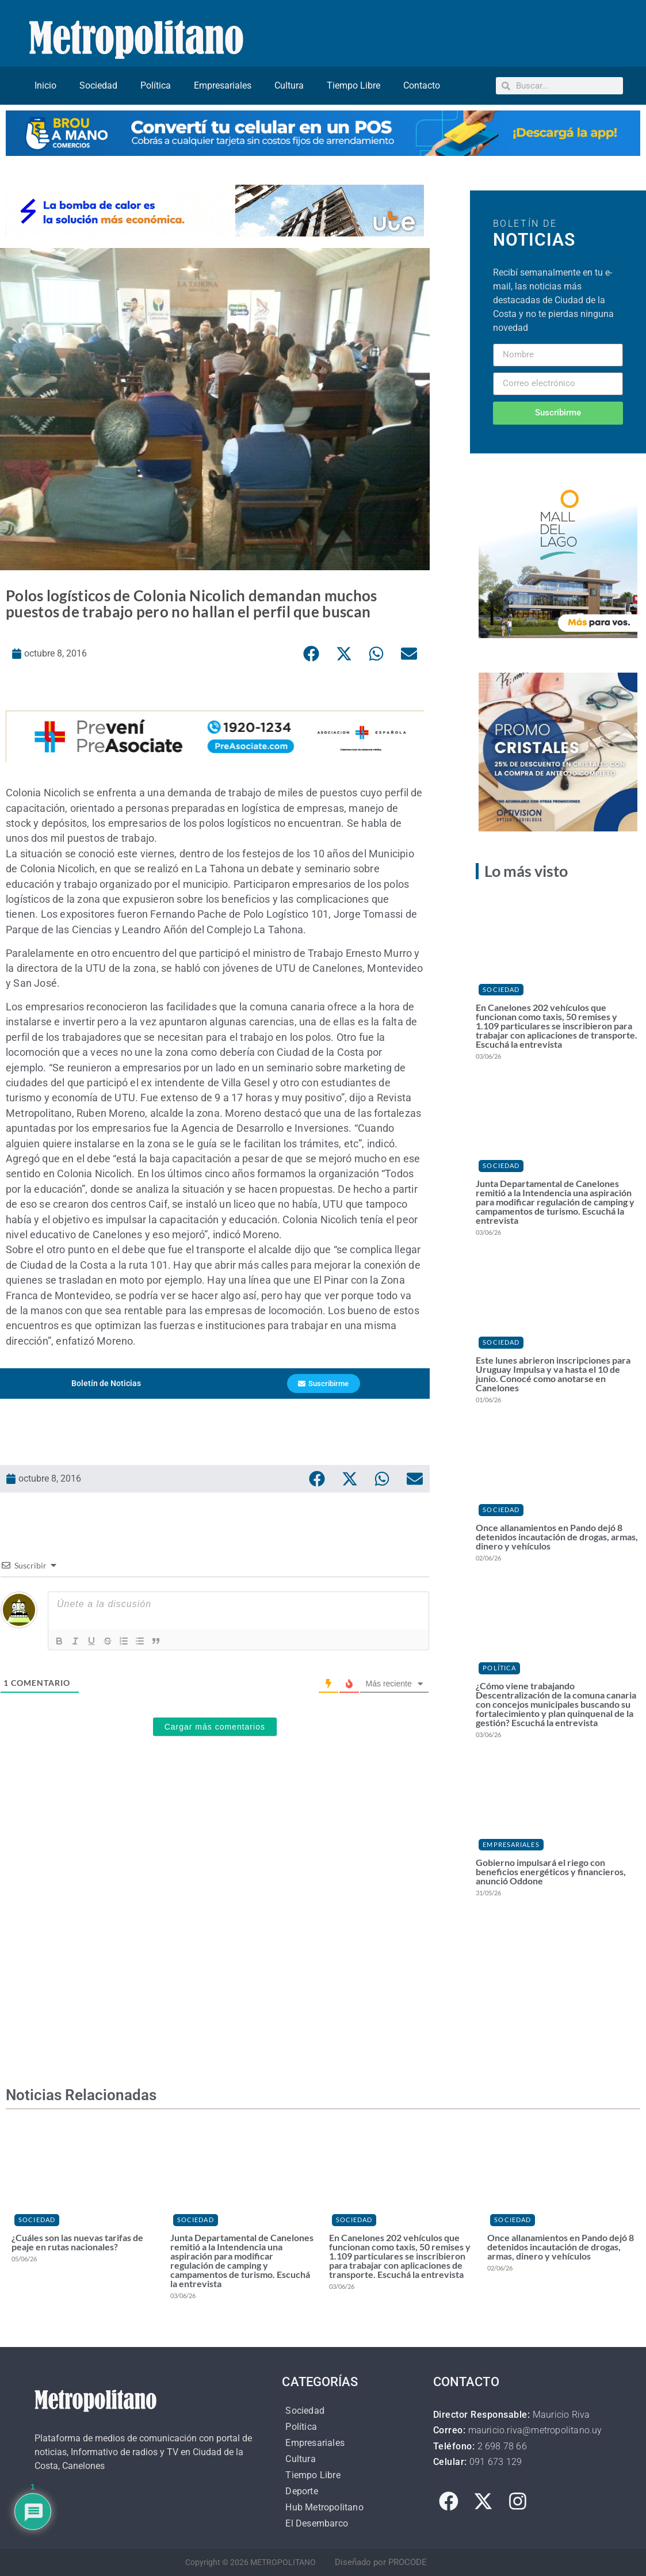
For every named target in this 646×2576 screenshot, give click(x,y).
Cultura (289, 85)
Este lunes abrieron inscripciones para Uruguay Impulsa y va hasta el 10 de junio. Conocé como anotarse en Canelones (553, 1373)
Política (155, 85)
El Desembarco (316, 2523)
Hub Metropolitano (324, 2507)
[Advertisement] (215, 1902)
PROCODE (407, 2562)
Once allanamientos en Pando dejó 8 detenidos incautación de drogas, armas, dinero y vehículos (557, 1536)
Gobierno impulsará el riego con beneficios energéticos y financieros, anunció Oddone (551, 1871)
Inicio (45, 85)
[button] (312, 654)
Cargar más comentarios (215, 1726)
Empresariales (222, 85)
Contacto (421, 85)
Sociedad (98, 85)
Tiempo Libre (353, 85)
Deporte (301, 2491)
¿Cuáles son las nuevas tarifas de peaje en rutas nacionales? (77, 2242)
